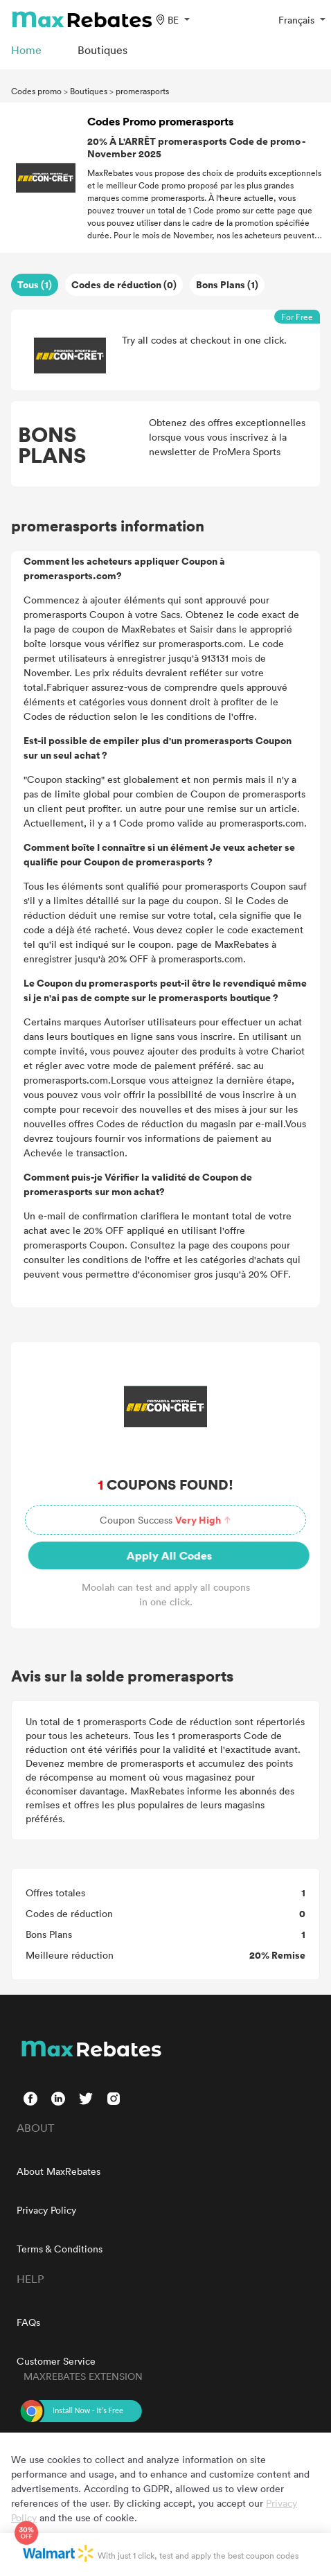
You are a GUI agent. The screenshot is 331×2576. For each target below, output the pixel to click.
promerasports (142, 91)
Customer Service (56, 2360)
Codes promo (36, 91)
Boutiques (88, 91)
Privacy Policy (46, 2209)
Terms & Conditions (59, 2248)
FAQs (28, 2322)
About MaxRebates (58, 2171)
